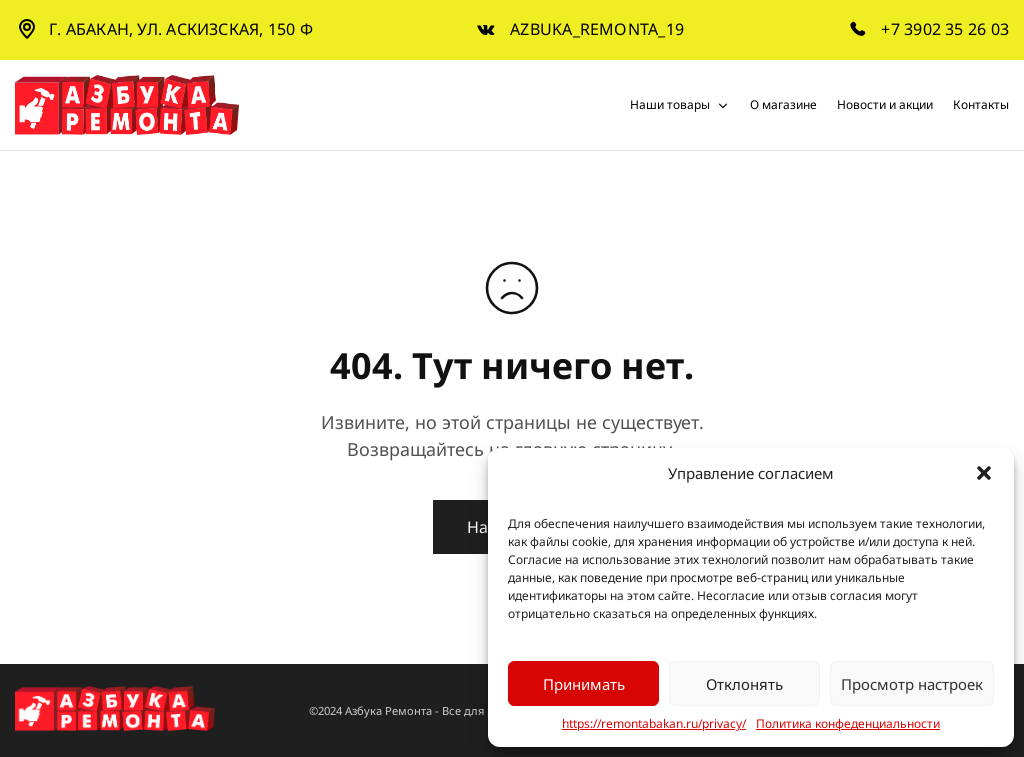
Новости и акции (885, 105)
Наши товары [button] (680, 105)
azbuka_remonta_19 (597, 29)
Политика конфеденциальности (848, 724)
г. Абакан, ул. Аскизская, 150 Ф (181, 29)
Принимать (584, 684)
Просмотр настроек (912, 684)
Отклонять (744, 684)
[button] (984, 473)
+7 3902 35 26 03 (945, 29)
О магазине (783, 105)
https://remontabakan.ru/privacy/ (654, 724)
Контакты (981, 105)
